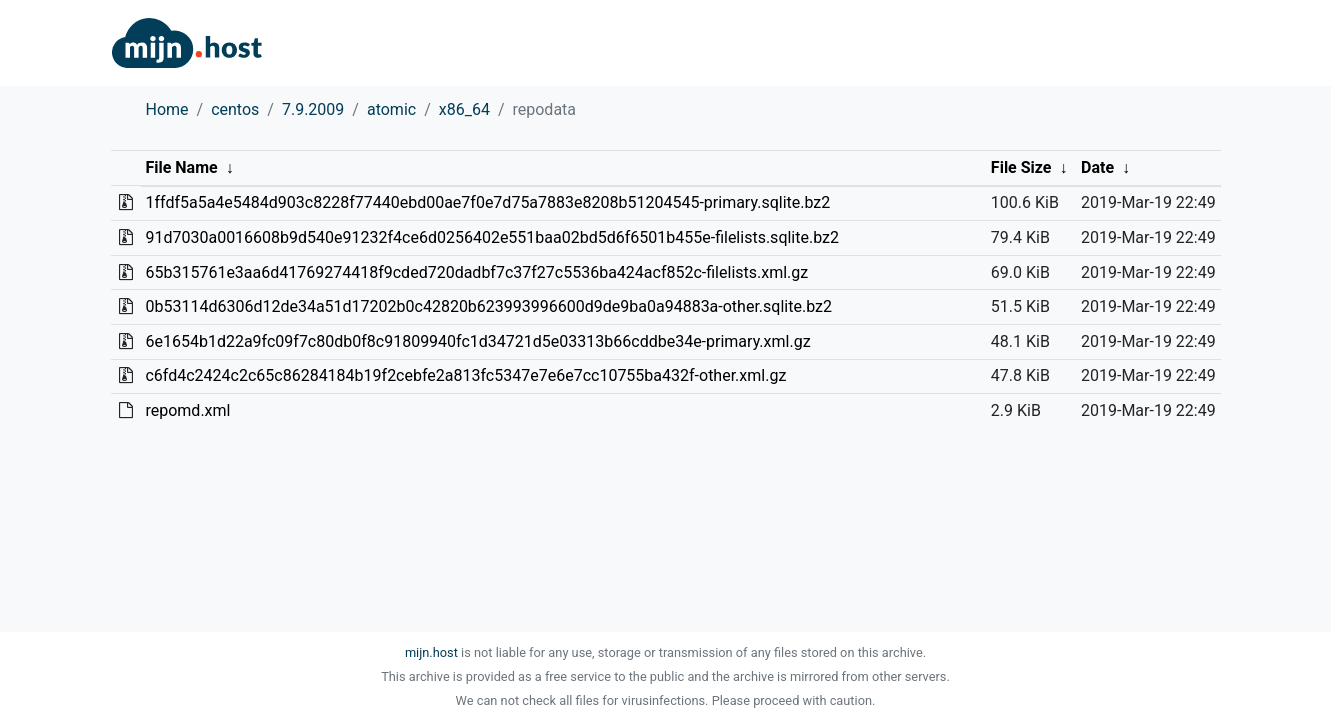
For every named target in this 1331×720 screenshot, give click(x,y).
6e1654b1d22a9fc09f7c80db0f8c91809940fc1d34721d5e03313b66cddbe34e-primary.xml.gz (477, 341)
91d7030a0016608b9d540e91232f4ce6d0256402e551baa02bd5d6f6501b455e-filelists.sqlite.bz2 (492, 237)
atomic (391, 109)
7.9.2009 (313, 109)
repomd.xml (187, 410)
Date (1097, 167)
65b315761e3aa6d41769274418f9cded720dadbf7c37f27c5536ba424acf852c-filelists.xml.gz (476, 272)
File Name (181, 167)
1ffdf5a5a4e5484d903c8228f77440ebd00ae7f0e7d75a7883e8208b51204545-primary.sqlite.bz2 (487, 202)
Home (167, 109)
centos (235, 109)
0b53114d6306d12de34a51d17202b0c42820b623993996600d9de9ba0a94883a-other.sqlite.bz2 (488, 306)
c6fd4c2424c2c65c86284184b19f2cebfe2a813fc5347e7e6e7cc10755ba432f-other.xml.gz (465, 375)
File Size (1021, 167)
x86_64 (464, 109)
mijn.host (431, 652)
